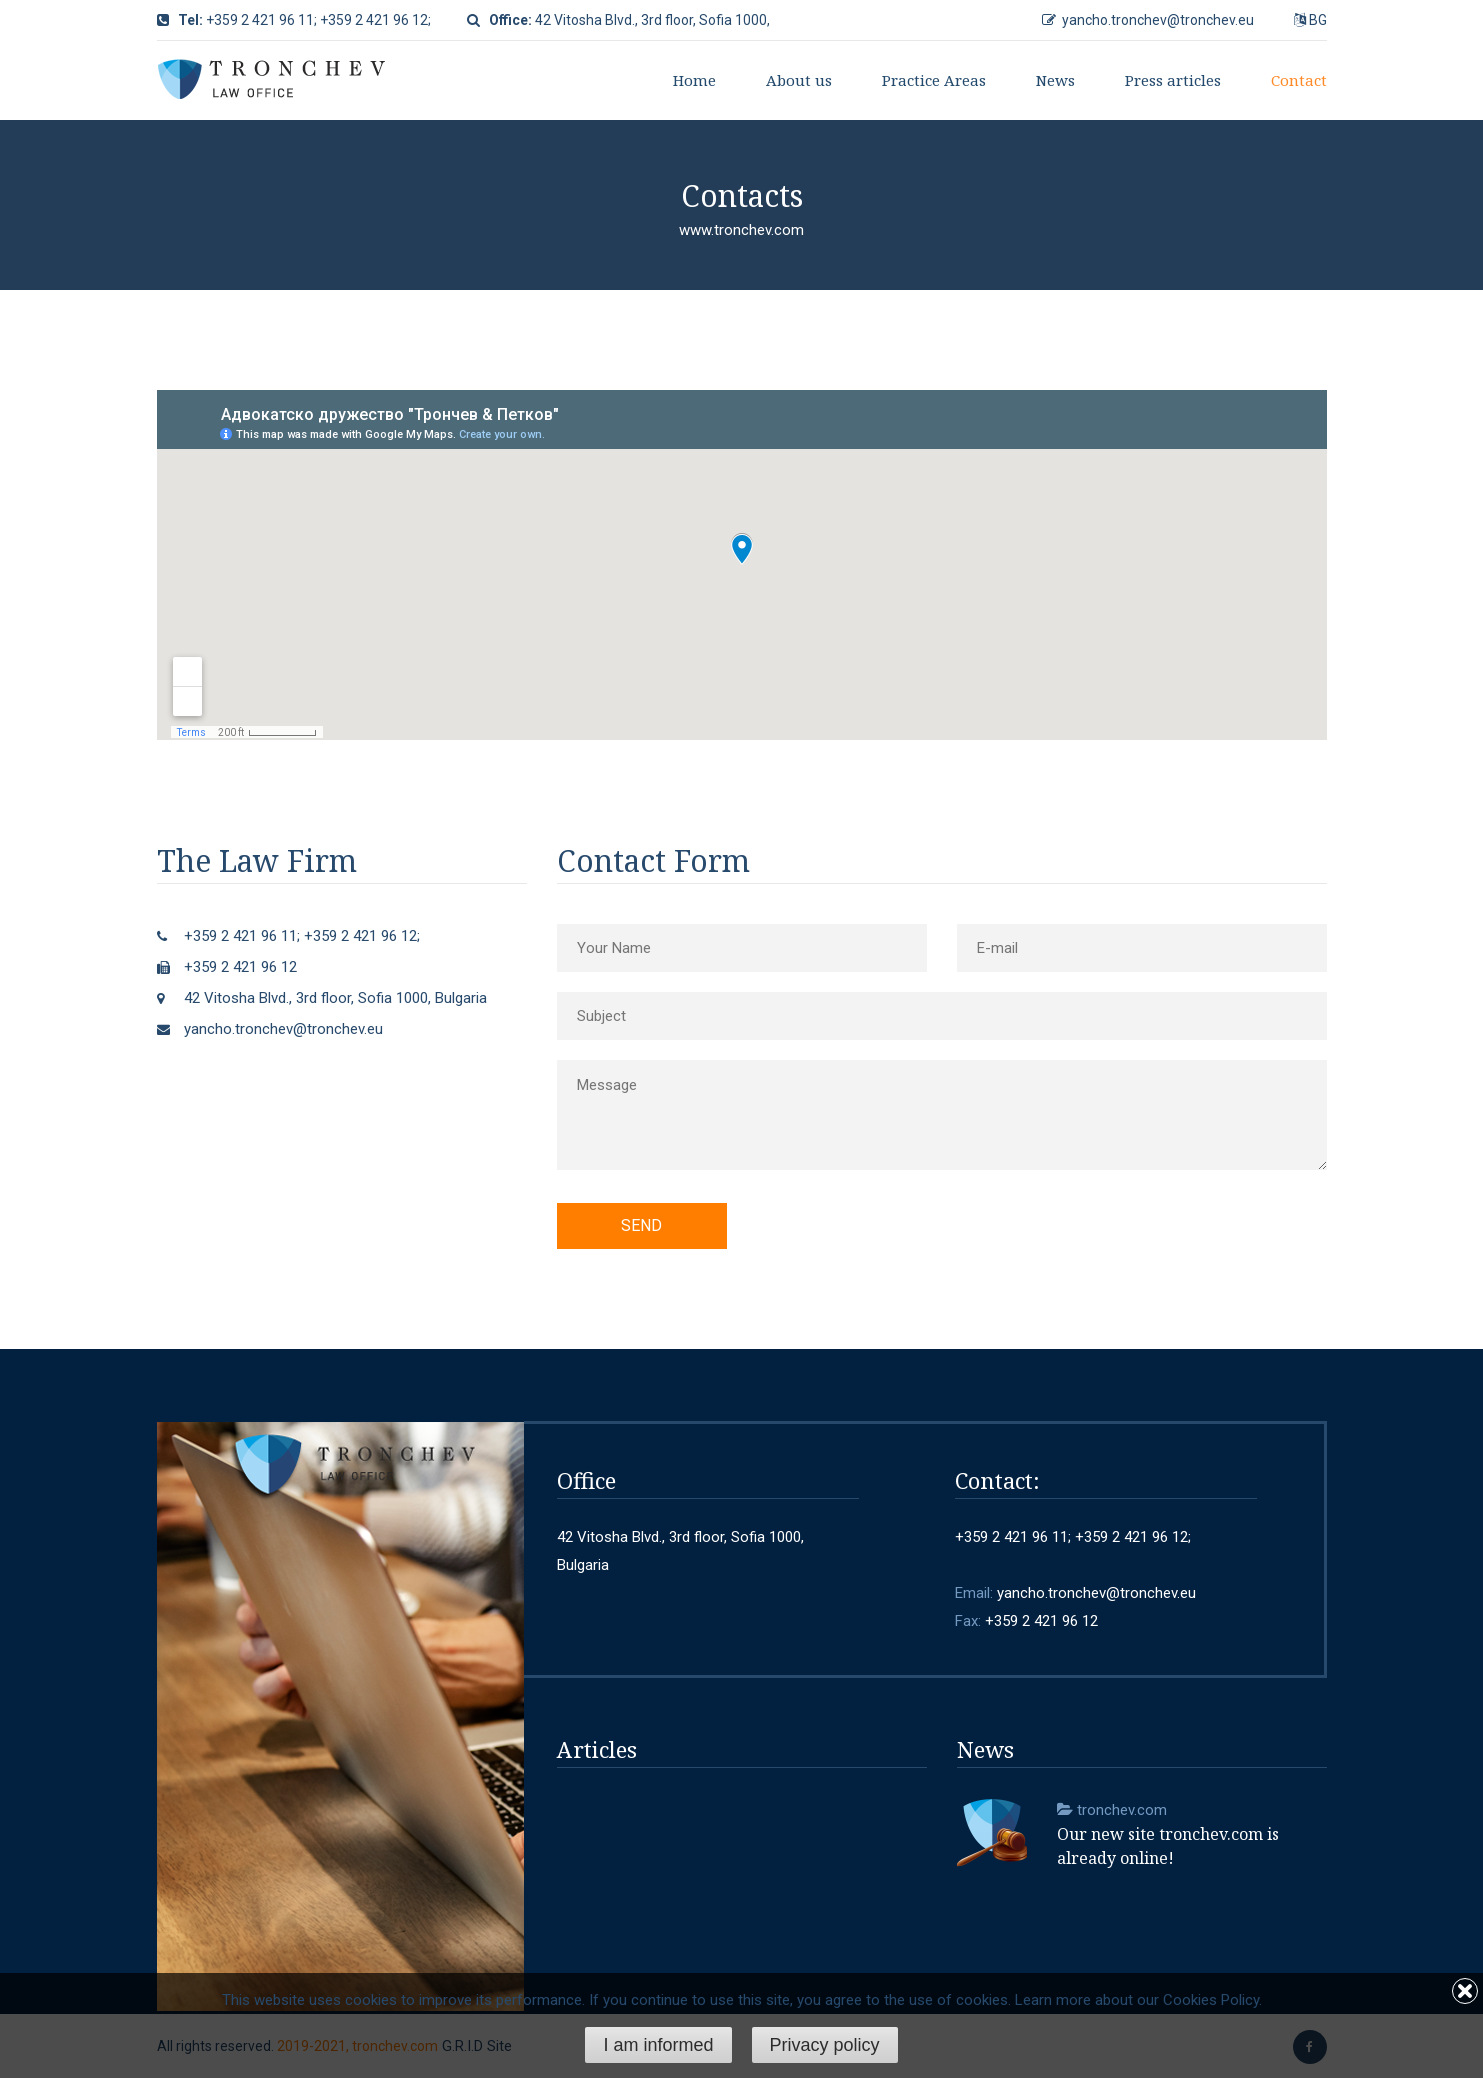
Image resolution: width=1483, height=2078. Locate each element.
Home (694, 80)
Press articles (1173, 80)
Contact (1299, 80)
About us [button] (799, 80)
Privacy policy (825, 2045)
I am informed (658, 2045)
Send (641, 1225)
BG (1318, 20)
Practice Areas (934, 80)
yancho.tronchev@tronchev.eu (1158, 20)
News (1055, 80)
